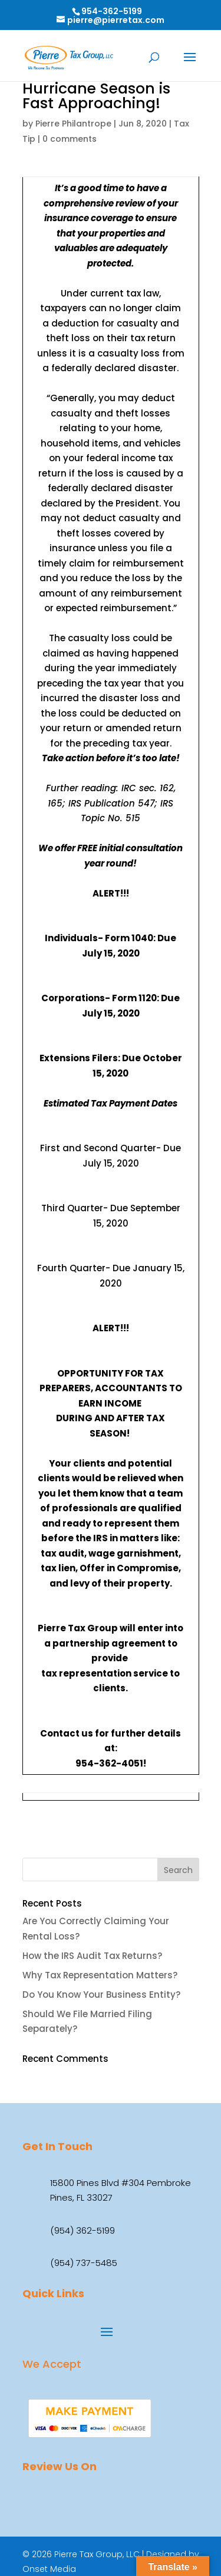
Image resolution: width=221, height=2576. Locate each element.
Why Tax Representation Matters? (99, 1975)
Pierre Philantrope (73, 123)
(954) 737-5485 (83, 2263)
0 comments (69, 139)
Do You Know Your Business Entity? (101, 1994)
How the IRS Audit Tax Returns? (92, 1956)
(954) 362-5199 (82, 2230)
